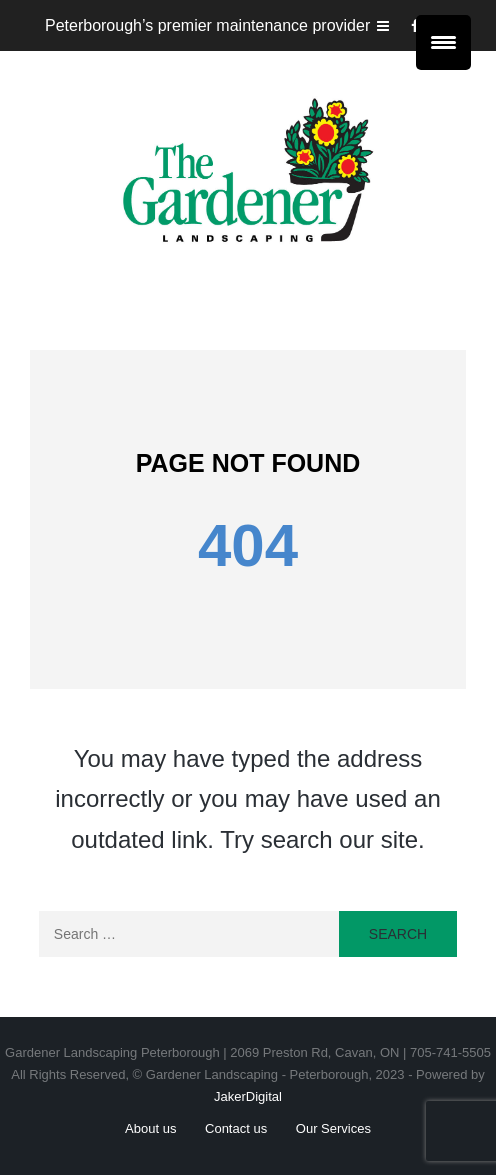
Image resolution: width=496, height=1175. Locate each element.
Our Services (333, 1128)
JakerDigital (248, 1096)
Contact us (236, 1128)
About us (150, 1128)
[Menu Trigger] (443, 42)
